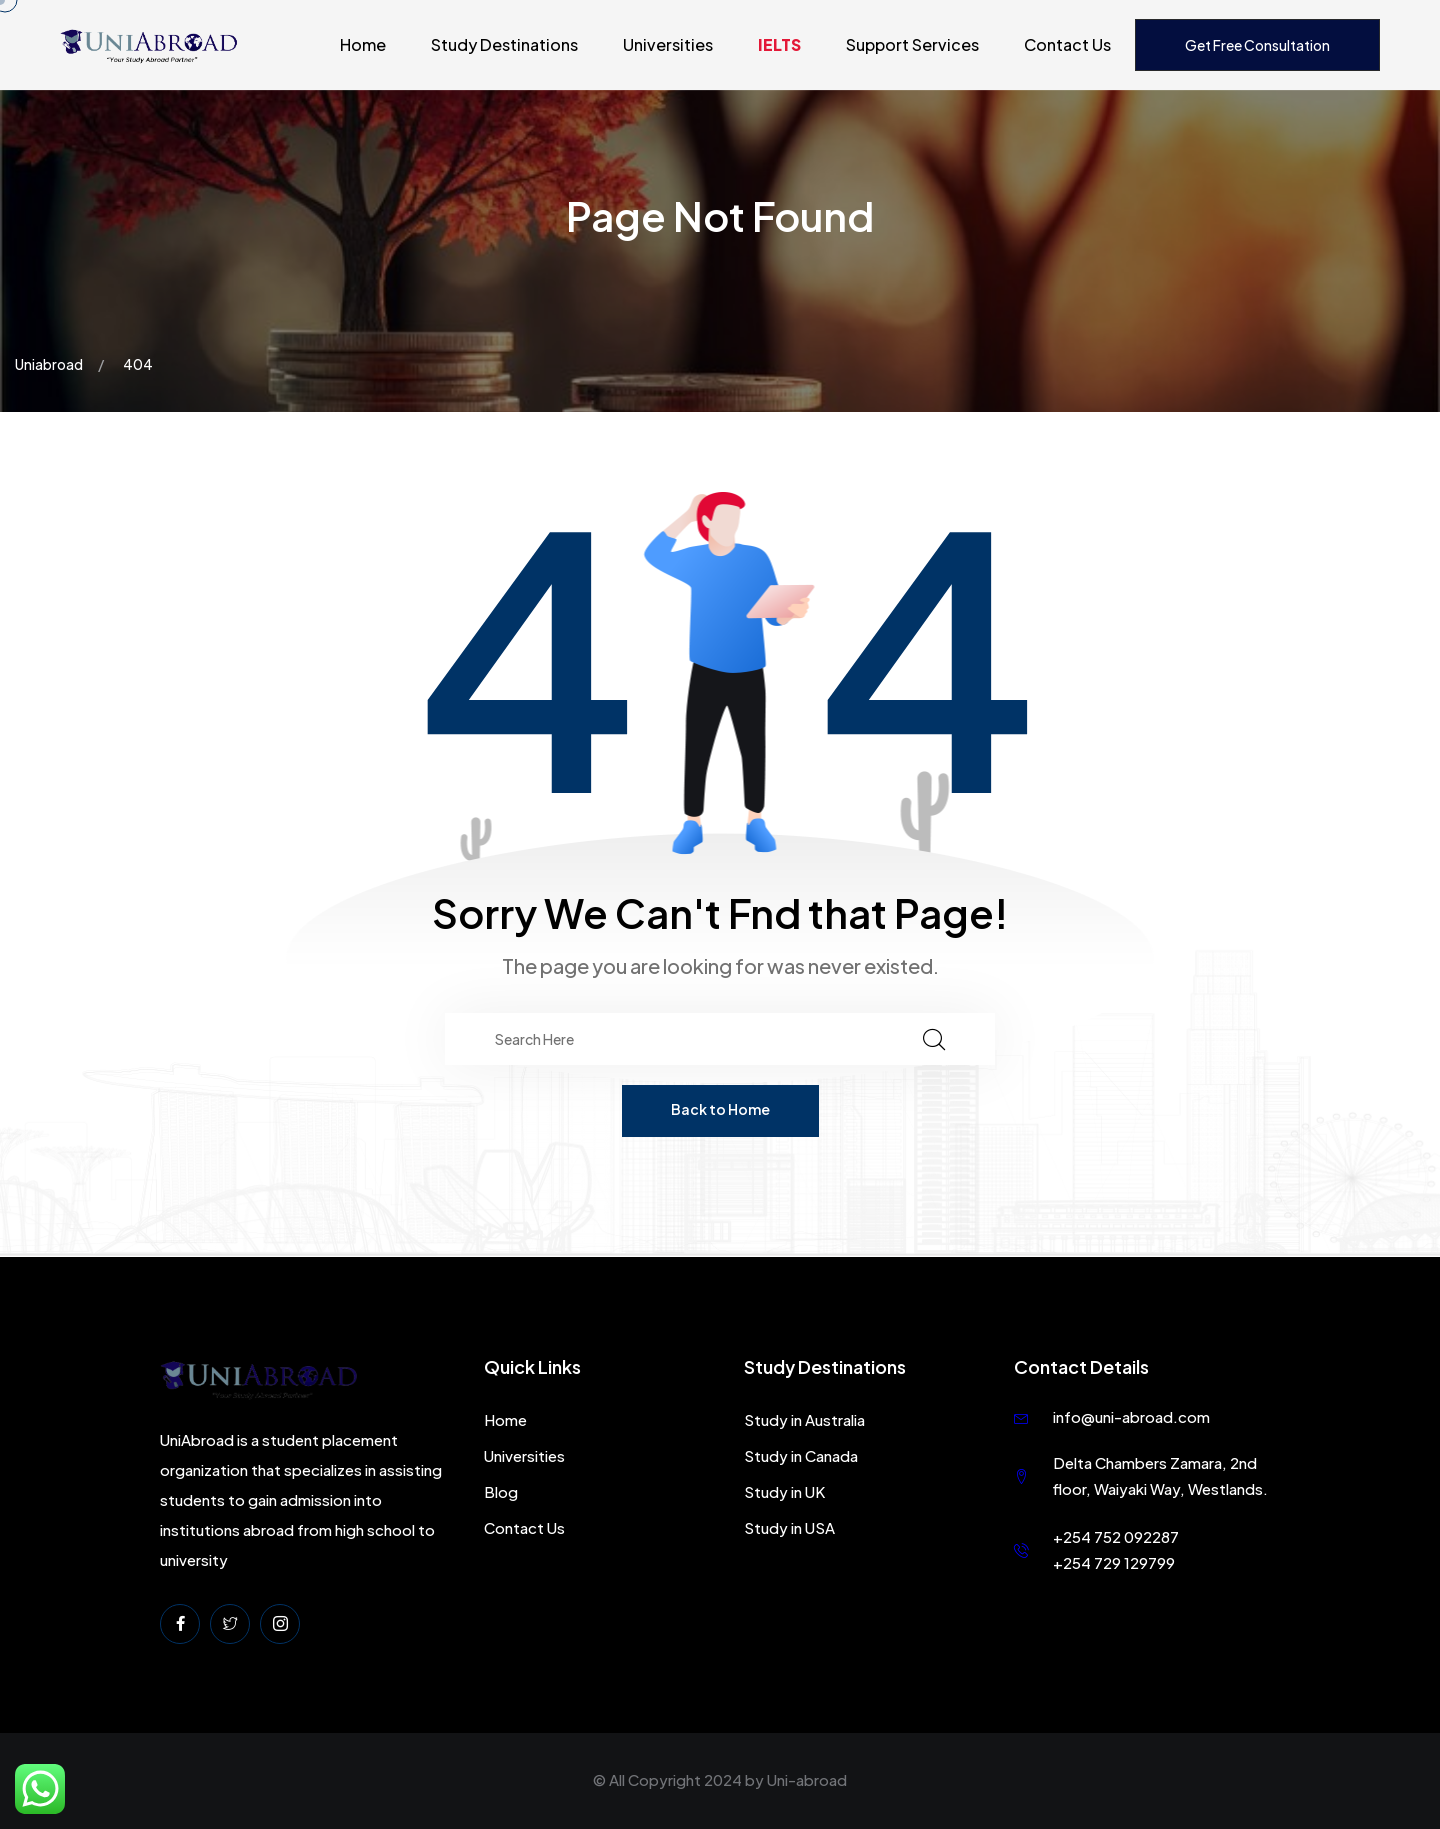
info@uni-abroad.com (1131, 1416)
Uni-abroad (807, 1779)
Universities (668, 44)
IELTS (779, 44)
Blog (501, 1491)
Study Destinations (504, 44)
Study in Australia (804, 1419)
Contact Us (1067, 44)
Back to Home (720, 1109)
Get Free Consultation (1257, 45)
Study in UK (784, 1491)
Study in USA (789, 1527)
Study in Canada (801, 1455)
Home (363, 44)
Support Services (912, 44)
